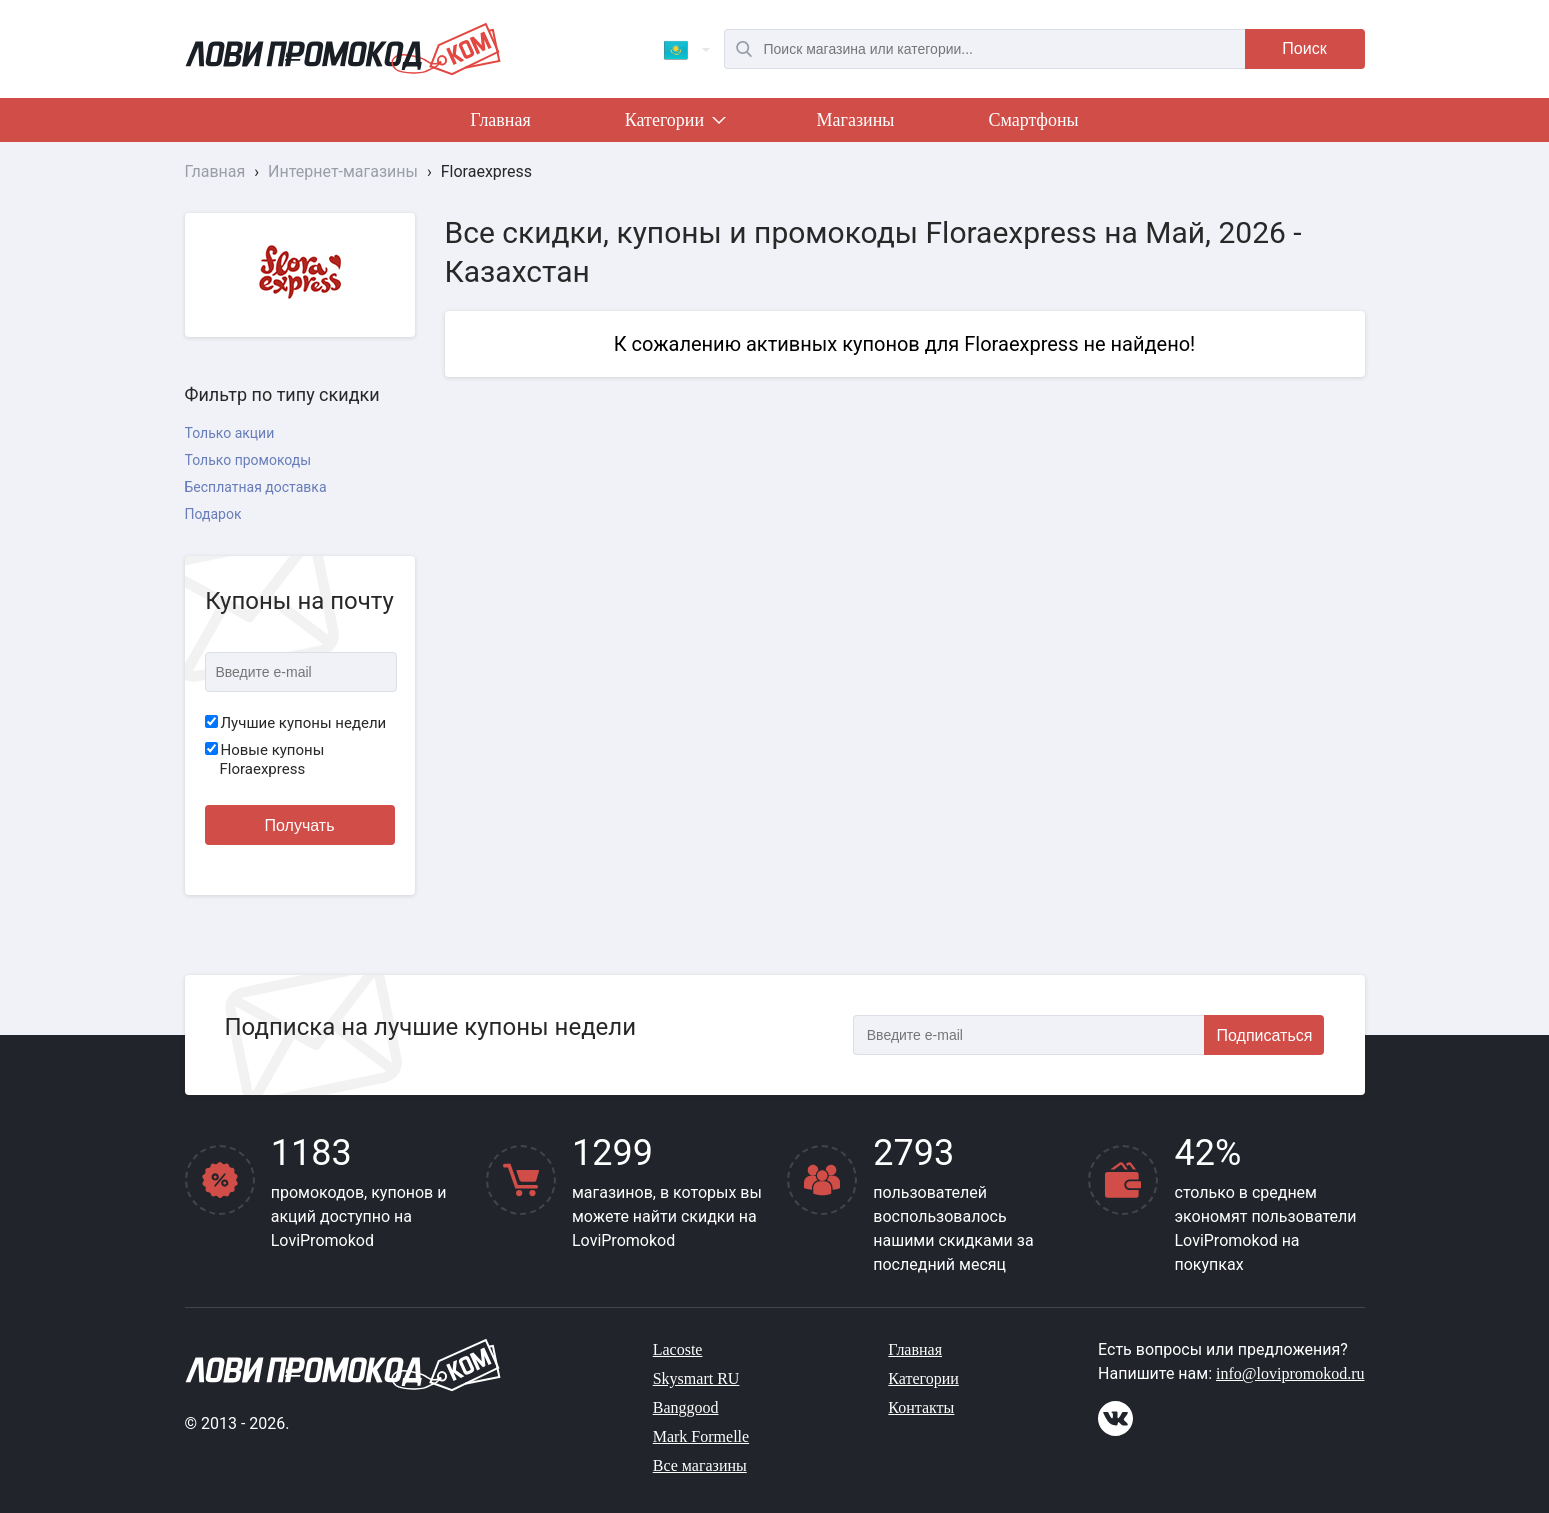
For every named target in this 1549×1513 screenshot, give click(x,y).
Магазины (856, 120)
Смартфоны (1033, 120)
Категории (674, 124)
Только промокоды (248, 460)
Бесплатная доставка (256, 487)
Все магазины (700, 1465)
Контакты (921, 1407)
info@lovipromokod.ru (1290, 1373)
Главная (500, 120)
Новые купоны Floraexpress (265, 760)
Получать (300, 825)
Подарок (213, 514)
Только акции (230, 433)
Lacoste (678, 1349)
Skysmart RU (696, 1378)
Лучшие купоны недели (296, 723)
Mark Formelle (701, 1436)
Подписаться (1265, 1035)
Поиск (1304, 48)
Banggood (686, 1407)
